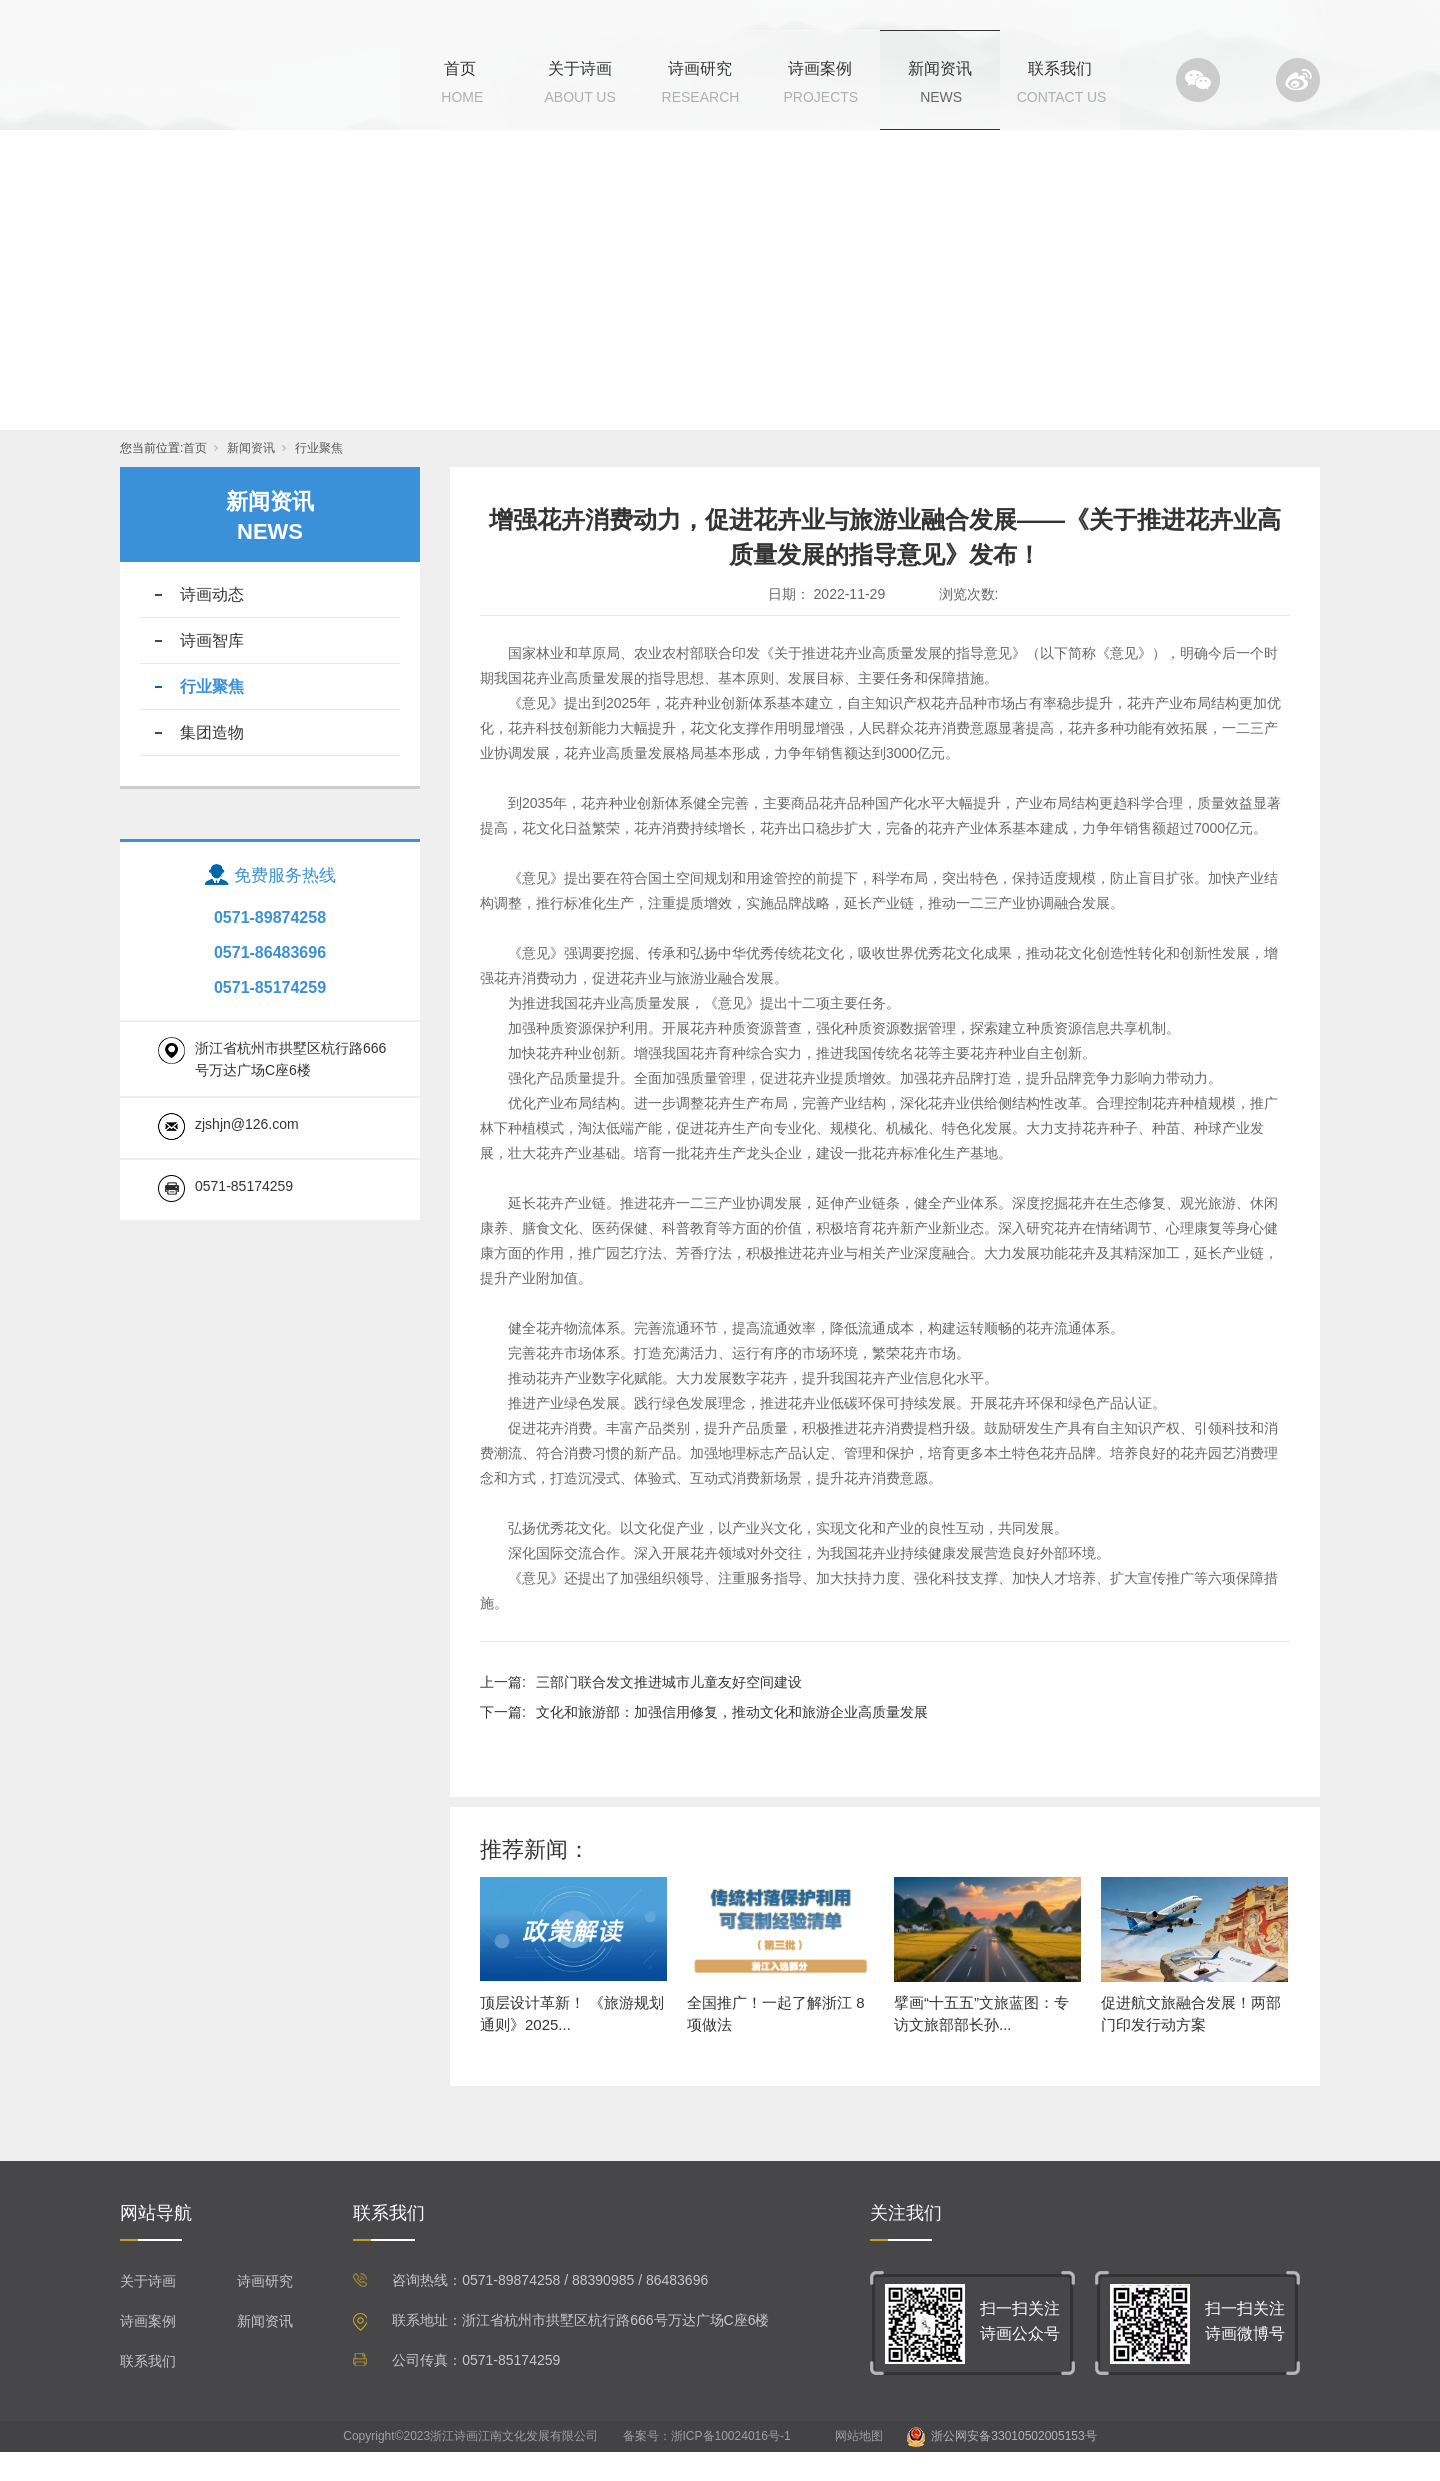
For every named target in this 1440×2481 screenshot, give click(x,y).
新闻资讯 (940, 68)
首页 (460, 68)
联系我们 (1060, 68)
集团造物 (212, 761)
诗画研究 (700, 68)
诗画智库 (212, 669)
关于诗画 (580, 68)
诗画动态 (212, 623)
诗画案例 (820, 68)
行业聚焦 (319, 477)
